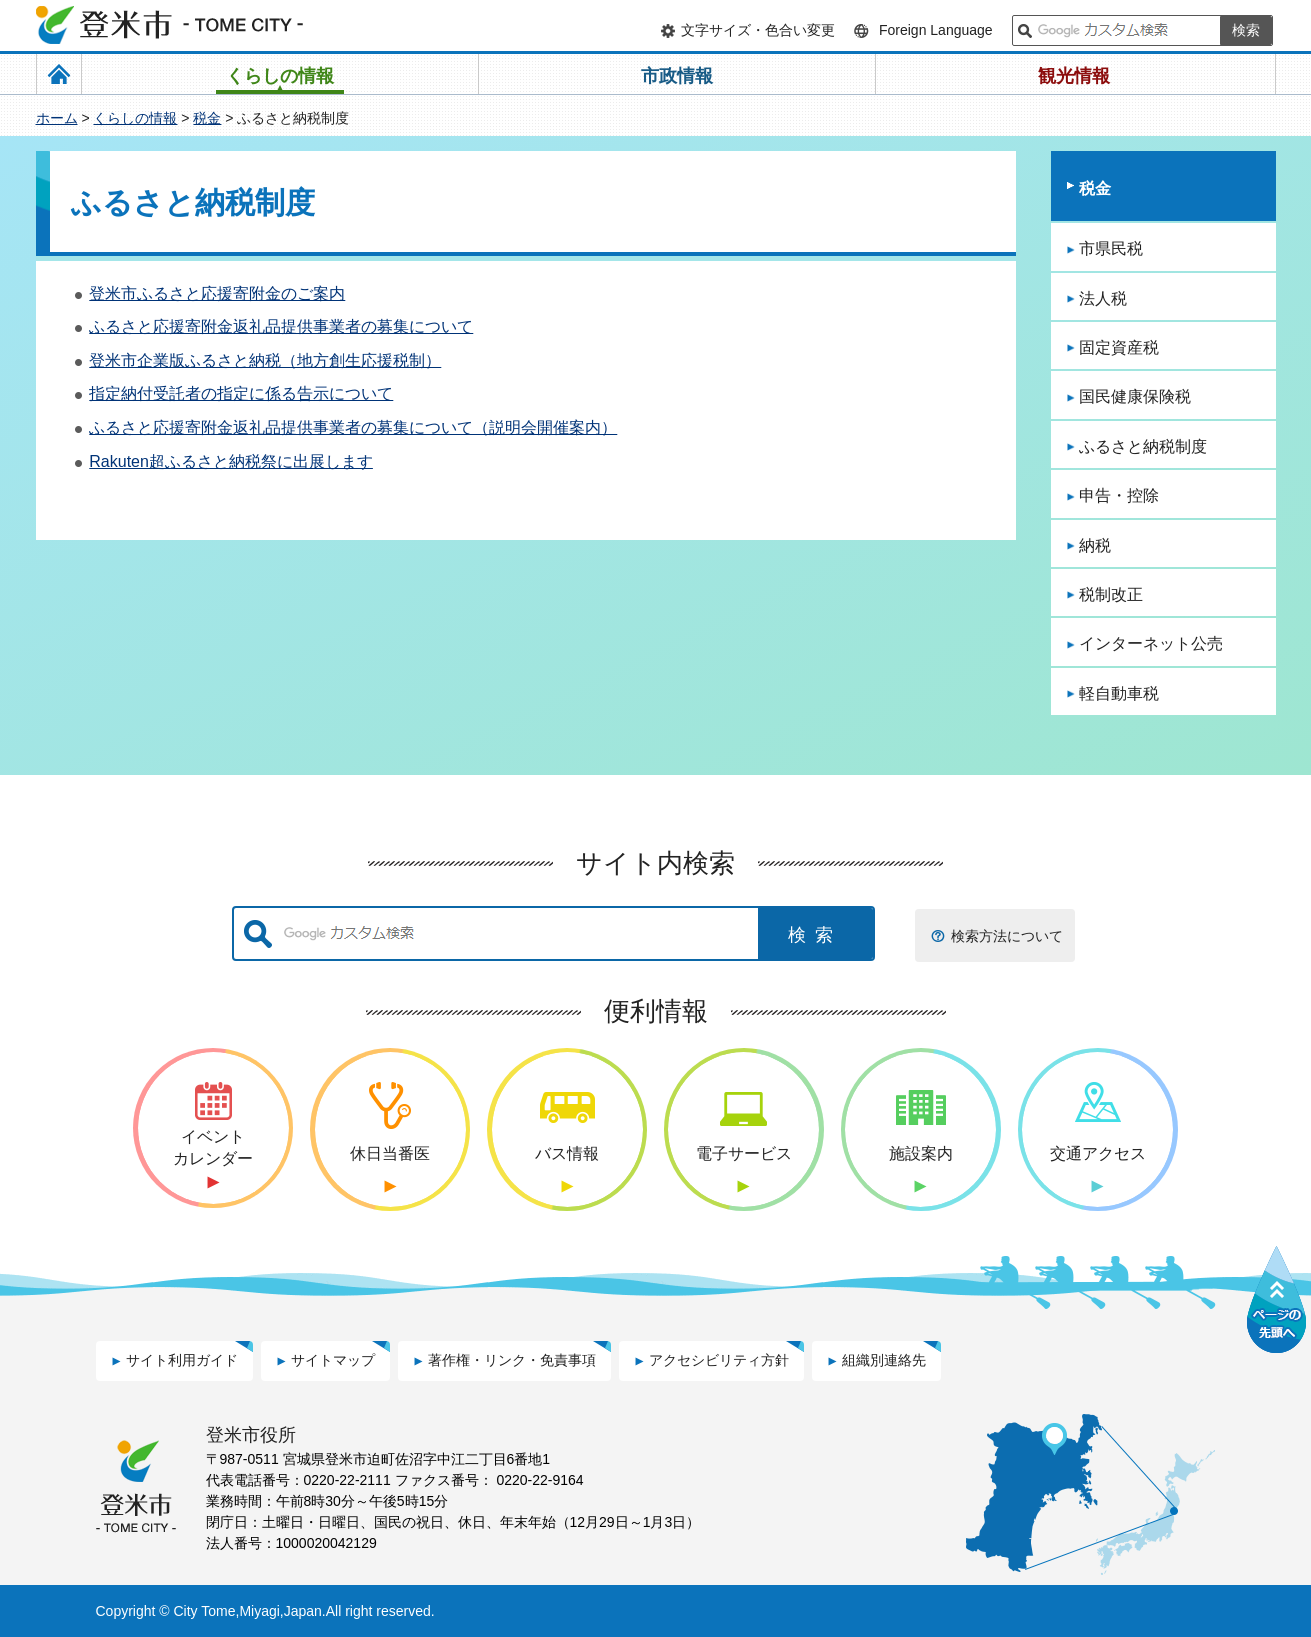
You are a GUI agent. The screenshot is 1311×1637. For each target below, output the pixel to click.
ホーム (57, 118)
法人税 (1103, 298)
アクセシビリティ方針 (719, 1360)
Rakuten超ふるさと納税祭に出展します (231, 461)
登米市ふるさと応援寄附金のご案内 (217, 293)
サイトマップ (333, 1360)
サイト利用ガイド (182, 1360)
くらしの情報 (135, 118)
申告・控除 (1119, 495)
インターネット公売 (1151, 643)
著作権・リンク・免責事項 (512, 1360)
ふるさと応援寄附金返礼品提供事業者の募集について (281, 326)
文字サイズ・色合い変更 (758, 30)
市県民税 (1111, 248)
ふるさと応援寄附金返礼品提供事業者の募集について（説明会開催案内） (353, 427)
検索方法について (1007, 936)
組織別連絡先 (884, 1360)
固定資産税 (1119, 347)
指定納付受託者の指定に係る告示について (241, 393)
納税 (1095, 545)
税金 (207, 118)
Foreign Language (936, 30)
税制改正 (1111, 594)
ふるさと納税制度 (1143, 446)
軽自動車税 (1119, 693)
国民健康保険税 (1135, 396)
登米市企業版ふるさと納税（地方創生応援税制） (265, 360)
